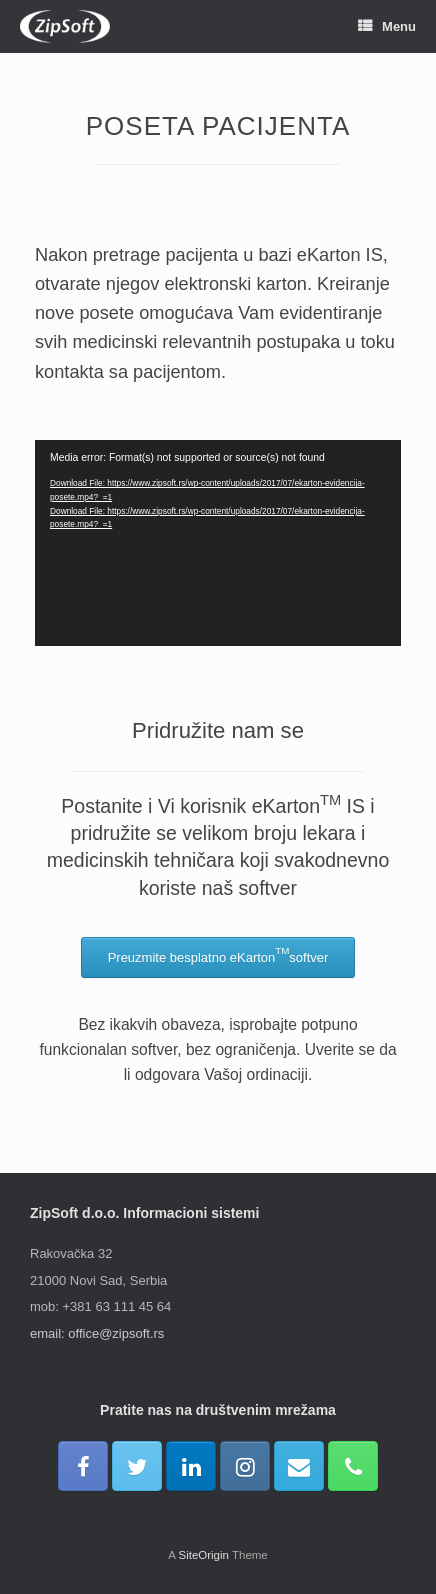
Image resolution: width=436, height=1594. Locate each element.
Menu (387, 26)
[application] (218, 543)
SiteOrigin (203, 1555)
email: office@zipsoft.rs (97, 1333)
